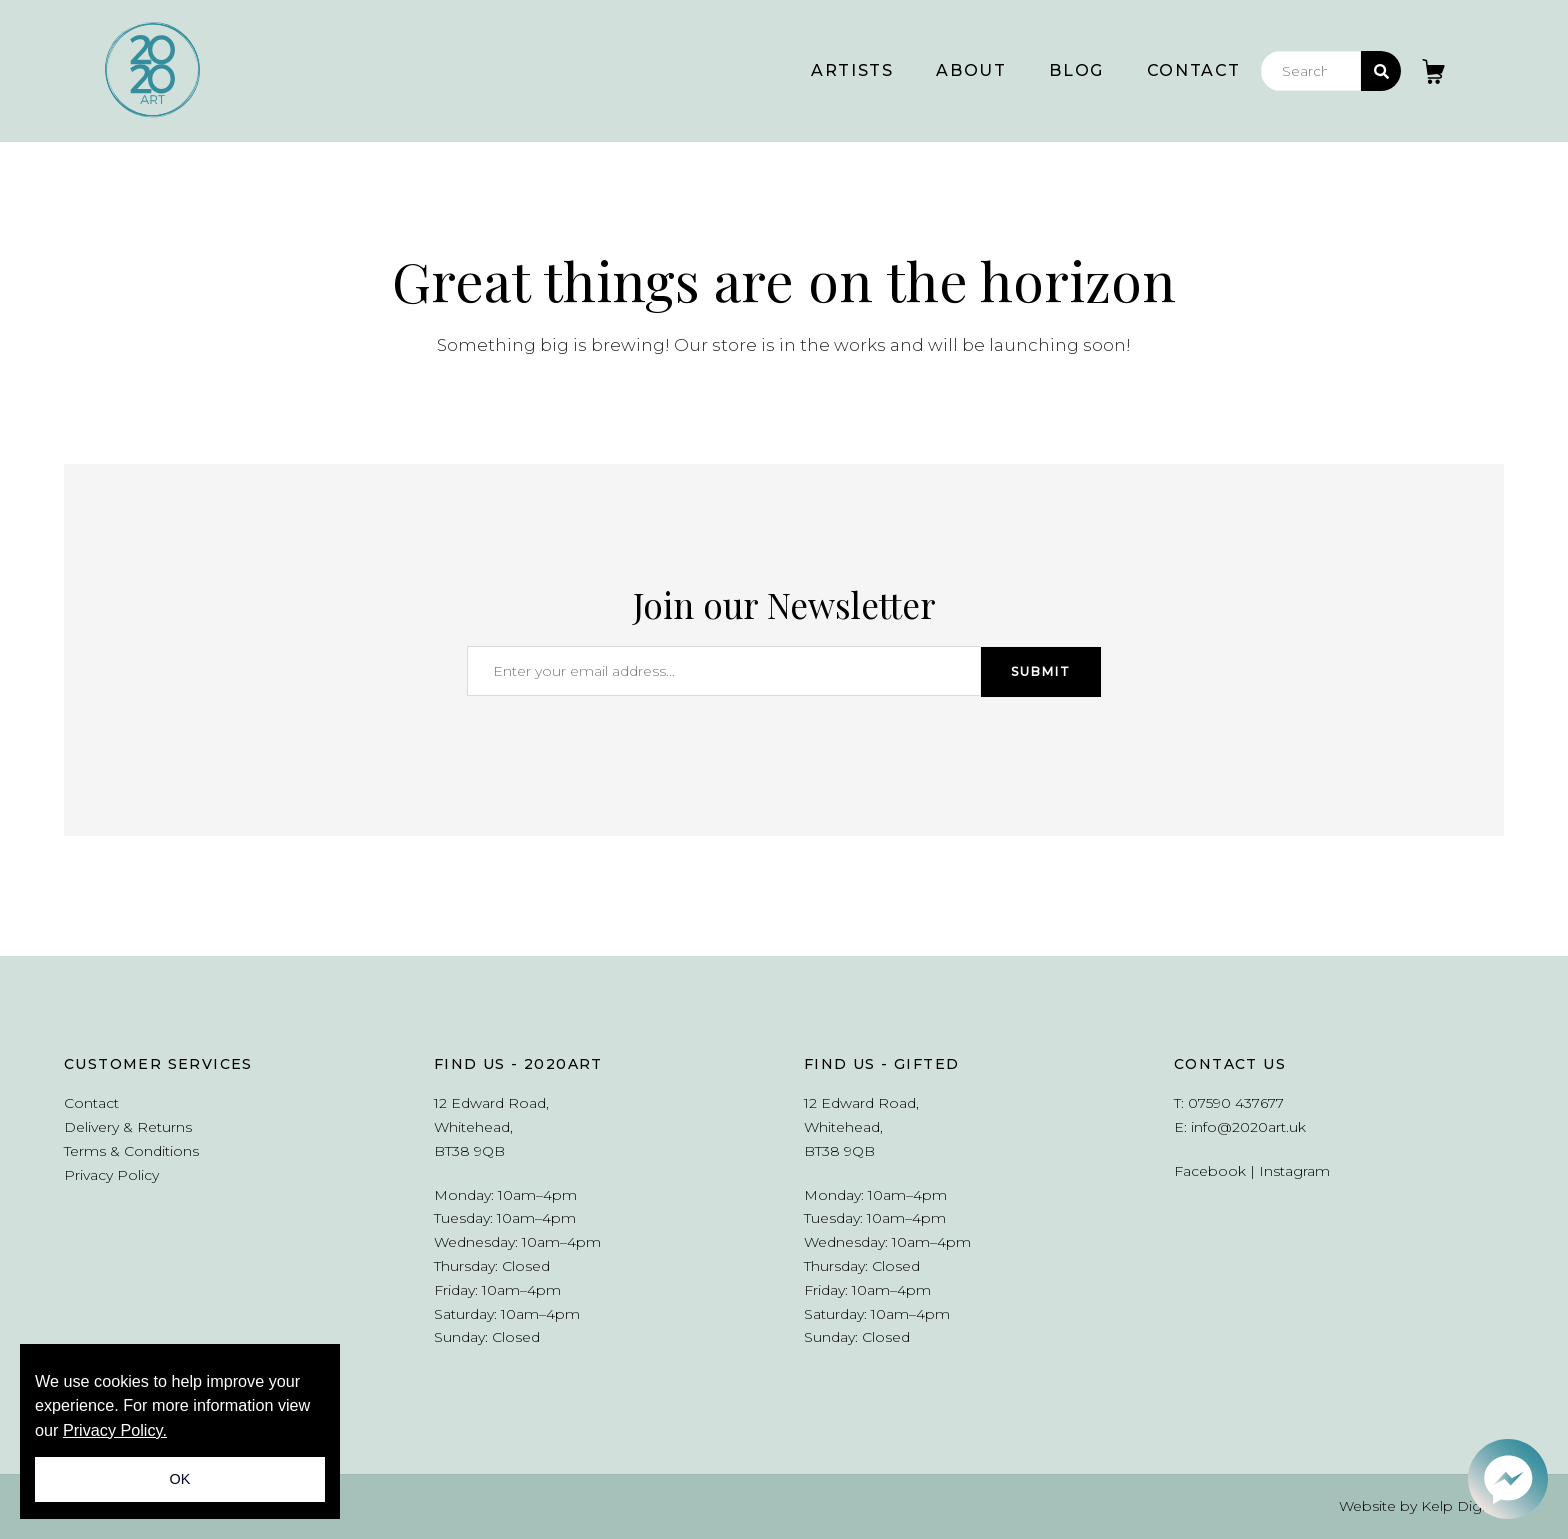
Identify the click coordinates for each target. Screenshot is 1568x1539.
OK (180, 1479)
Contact (1194, 70)
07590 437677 (1236, 1103)
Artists (852, 70)
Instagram (1294, 1171)
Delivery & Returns (128, 1127)
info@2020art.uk (1248, 1127)
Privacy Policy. (115, 1430)
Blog (1076, 70)
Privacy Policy (111, 1175)
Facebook (1210, 1171)
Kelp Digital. (1462, 1506)
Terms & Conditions (131, 1151)
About (971, 70)
